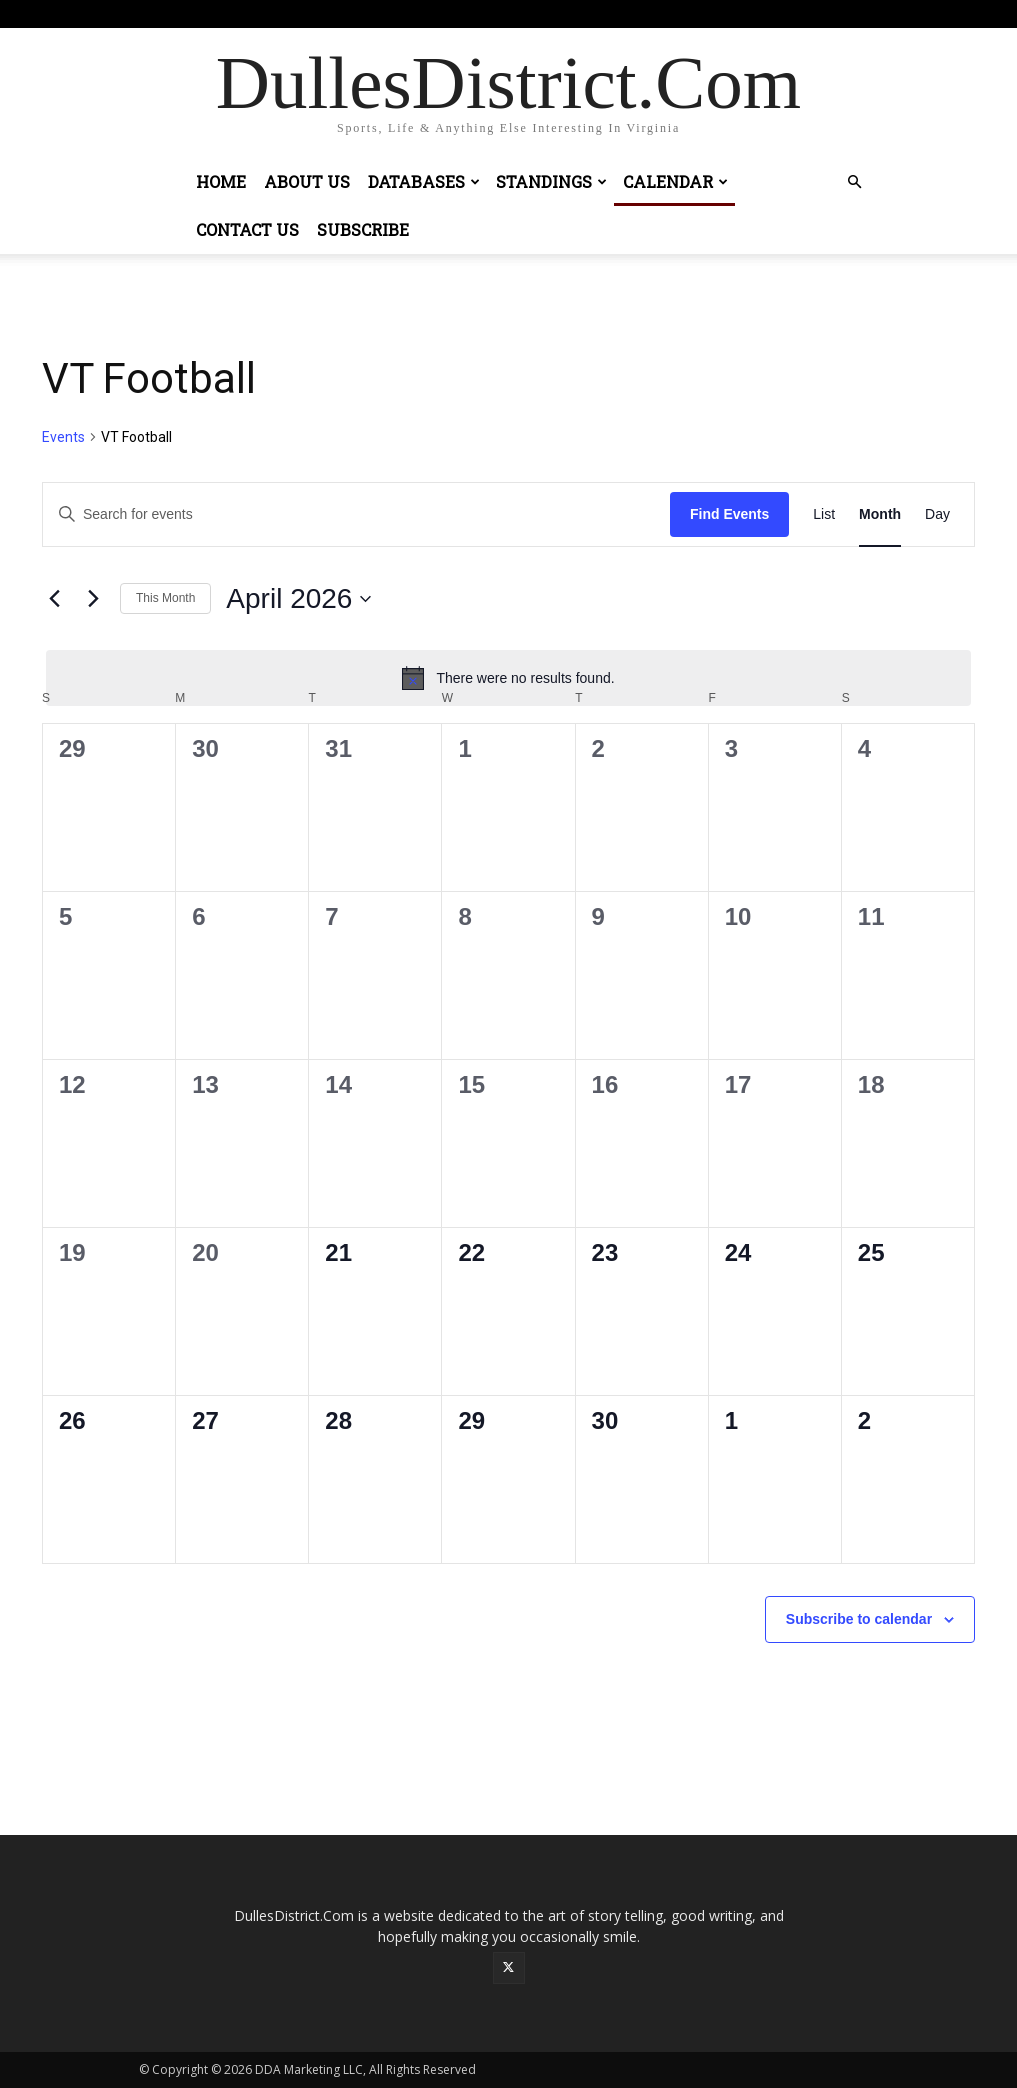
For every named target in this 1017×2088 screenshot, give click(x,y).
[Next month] (93, 599)
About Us (307, 181)
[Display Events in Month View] (880, 514)
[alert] (508, 678)
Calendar (675, 181)
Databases (424, 181)
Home (221, 181)
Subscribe (363, 229)
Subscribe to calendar (859, 1619)
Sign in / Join (464, 13)
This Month (165, 598)
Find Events (729, 514)
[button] (855, 182)
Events (63, 437)
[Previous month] (54, 599)
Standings (551, 181)
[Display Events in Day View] (937, 514)
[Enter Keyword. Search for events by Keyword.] (356, 514)
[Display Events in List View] (824, 514)
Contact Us (247, 229)
